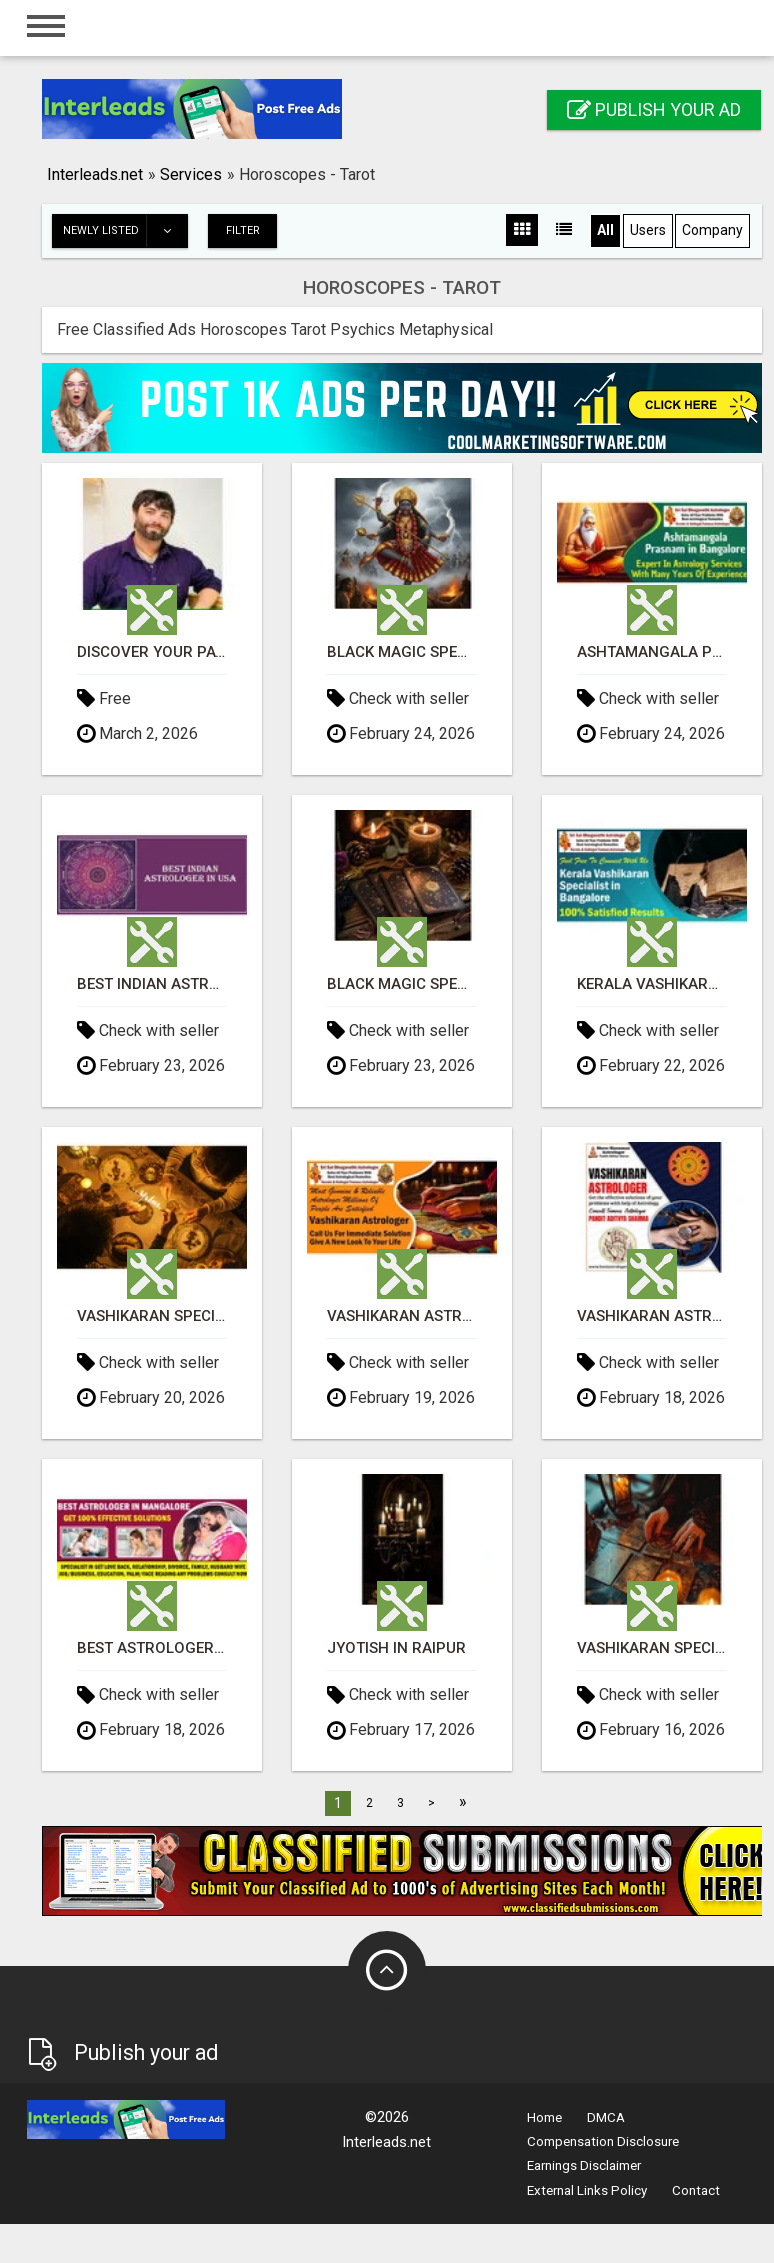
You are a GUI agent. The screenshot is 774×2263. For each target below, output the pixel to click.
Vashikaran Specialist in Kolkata (652, 1648)
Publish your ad (654, 109)
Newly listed (125, 231)
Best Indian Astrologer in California (152, 984)
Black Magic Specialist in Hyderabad (402, 652)
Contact (696, 2190)
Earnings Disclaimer (584, 2165)
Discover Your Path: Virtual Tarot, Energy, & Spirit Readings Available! (152, 652)
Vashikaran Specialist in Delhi (152, 1316)
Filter (243, 230)
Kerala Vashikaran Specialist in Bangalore (652, 984)
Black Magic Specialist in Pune (402, 984)
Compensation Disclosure (603, 2141)
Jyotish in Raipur (396, 1648)
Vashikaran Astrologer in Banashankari (402, 1316)
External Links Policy (587, 2190)
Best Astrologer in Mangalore (152, 1648)
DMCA (606, 2117)
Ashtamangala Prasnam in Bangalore (652, 652)
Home (544, 2117)
